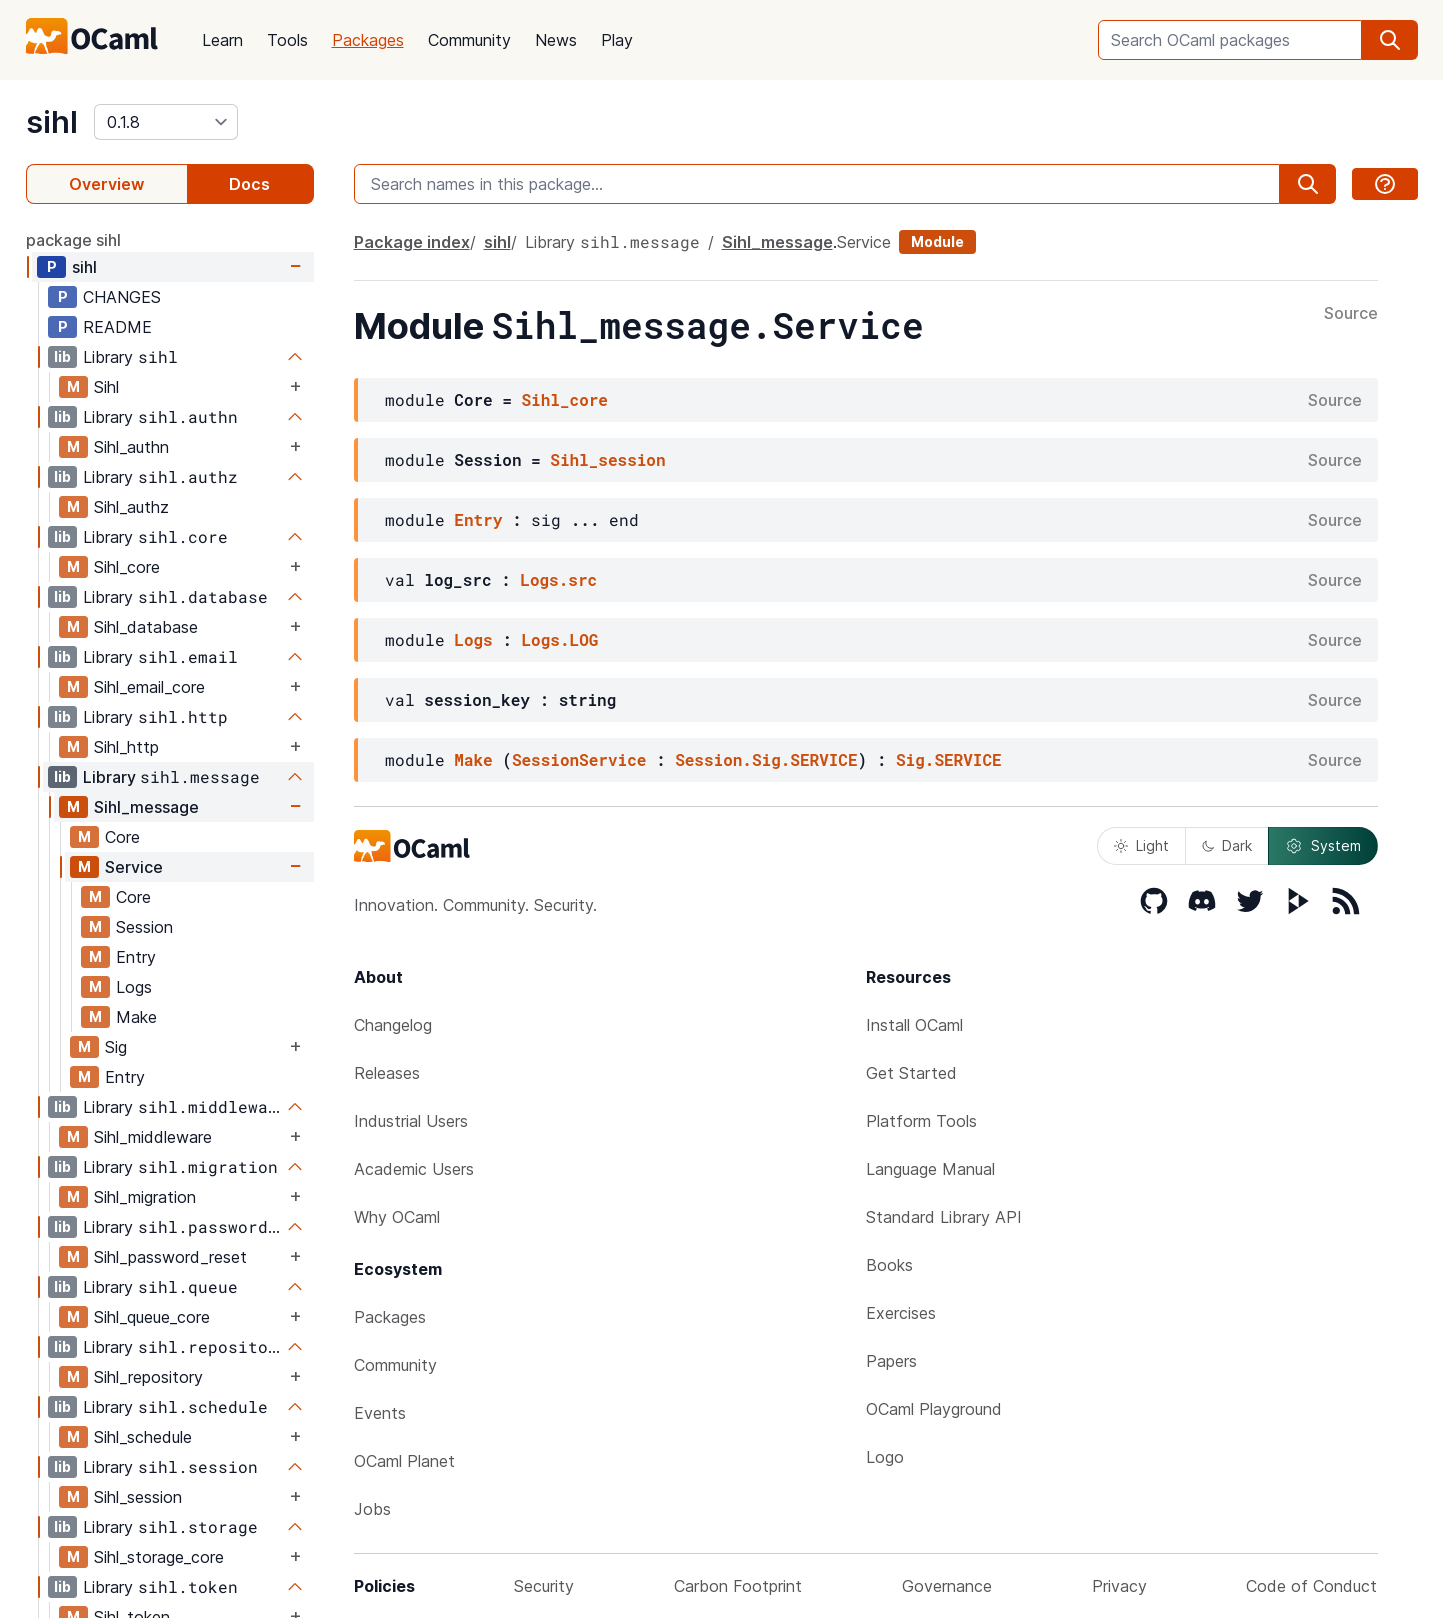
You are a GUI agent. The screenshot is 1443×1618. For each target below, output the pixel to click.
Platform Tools (921, 1121)
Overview (106, 184)
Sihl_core (127, 567)
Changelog (393, 1025)
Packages (368, 40)
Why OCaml (397, 1217)
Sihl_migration (145, 1197)
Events (380, 1413)
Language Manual (930, 1169)
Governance (947, 1586)
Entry (136, 957)
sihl (52, 122)
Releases (387, 1073)
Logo (885, 1457)
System (1323, 846)
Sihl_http (126, 747)
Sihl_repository (148, 1377)
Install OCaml (914, 1025)
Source (1351, 314)
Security (544, 1586)
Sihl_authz (131, 507)
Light (1141, 845)
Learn (222, 40)
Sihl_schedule (143, 1437)
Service (134, 867)
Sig (116, 1047)
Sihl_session (138, 1497)
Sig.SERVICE (949, 759)
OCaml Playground (934, 1409)
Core (122, 837)
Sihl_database (146, 627)
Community (469, 40)
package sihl (73, 240)
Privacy (1119, 1586)
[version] (166, 122)
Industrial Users (411, 1121)
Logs (134, 987)
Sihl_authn (131, 447)
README (117, 327)
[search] (1390, 40)
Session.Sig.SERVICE (766, 759)
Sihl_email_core (149, 687)
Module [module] (937, 241)
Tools (287, 40)
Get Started (911, 1073)
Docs (249, 184)
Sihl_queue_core (152, 1317)
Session (144, 927)
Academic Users (414, 1169)
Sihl (106, 387)
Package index (412, 242)
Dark (1227, 845)
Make (136, 1017)
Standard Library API (944, 1217)
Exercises (901, 1313)
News (556, 40)
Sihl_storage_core (159, 1557)
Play (617, 40)
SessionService (579, 759)
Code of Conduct (1311, 1586)
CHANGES (122, 297)
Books (889, 1265)
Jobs (372, 1509)
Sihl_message (146, 807)
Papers (891, 1361)
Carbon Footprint (738, 1586)
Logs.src (558, 579)
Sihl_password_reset (170, 1257)
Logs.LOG (560, 639)
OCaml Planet (404, 1461)
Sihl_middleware (153, 1137)
